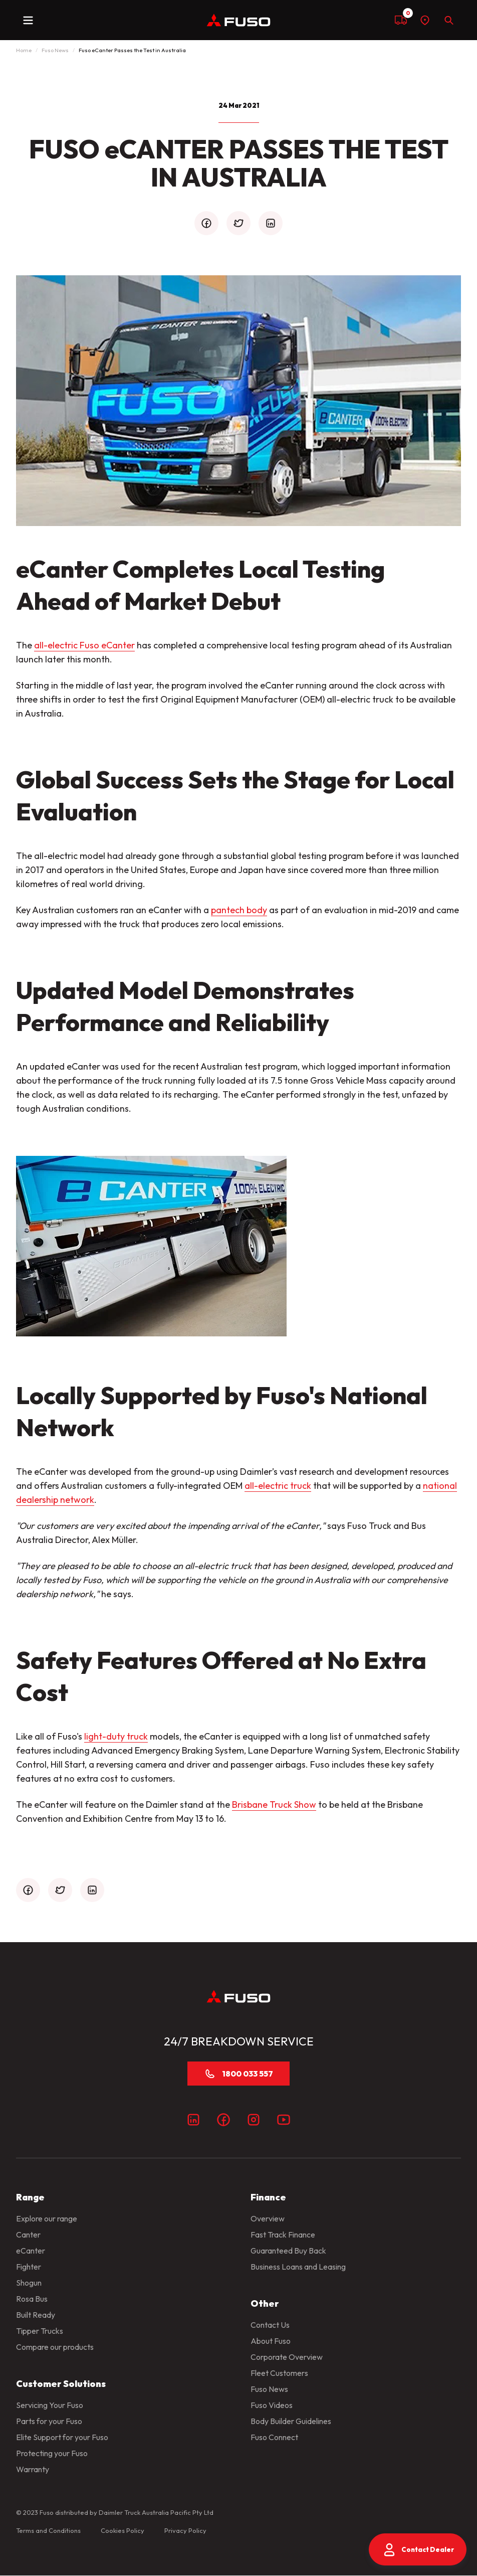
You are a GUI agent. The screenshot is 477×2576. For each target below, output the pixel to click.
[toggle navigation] (28, 20)
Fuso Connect (274, 2437)
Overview (268, 2218)
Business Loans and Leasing (298, 2267)
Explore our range (46, 2218)
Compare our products (55, 2347)
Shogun (29, 2283)
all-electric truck (278, 1485)
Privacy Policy (185, 2530)
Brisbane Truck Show (274, 1804)
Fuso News (55, 50)
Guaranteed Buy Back (288, 2251)
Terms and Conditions (48, 2530)
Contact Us (270, 2325)
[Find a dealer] (425, 20)
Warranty (32, 2469)
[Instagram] (253, 2120)
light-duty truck (116, 1736)
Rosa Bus (32, 2299)
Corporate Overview (287, 2357)
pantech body (239, 910)
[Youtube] (284, 2120)
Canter (28, 2234)
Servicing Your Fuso (49, 2405)
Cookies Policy (122, 2530)
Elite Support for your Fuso (62, 2437)
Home (24, 50)
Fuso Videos (272, 2405)
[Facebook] (223, 2120)
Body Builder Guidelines (291, 2421)
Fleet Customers (279, 2373)
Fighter (28, 2267)
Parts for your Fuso (49, 2421)
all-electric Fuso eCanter (84, 645)
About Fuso (271, 2341)
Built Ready (35, 2315)
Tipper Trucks (39, 2331)
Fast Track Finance (283, 2234)
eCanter (30, 2251)
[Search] (449, 20)
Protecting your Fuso (52, 2453)
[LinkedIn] (193, 2120)
